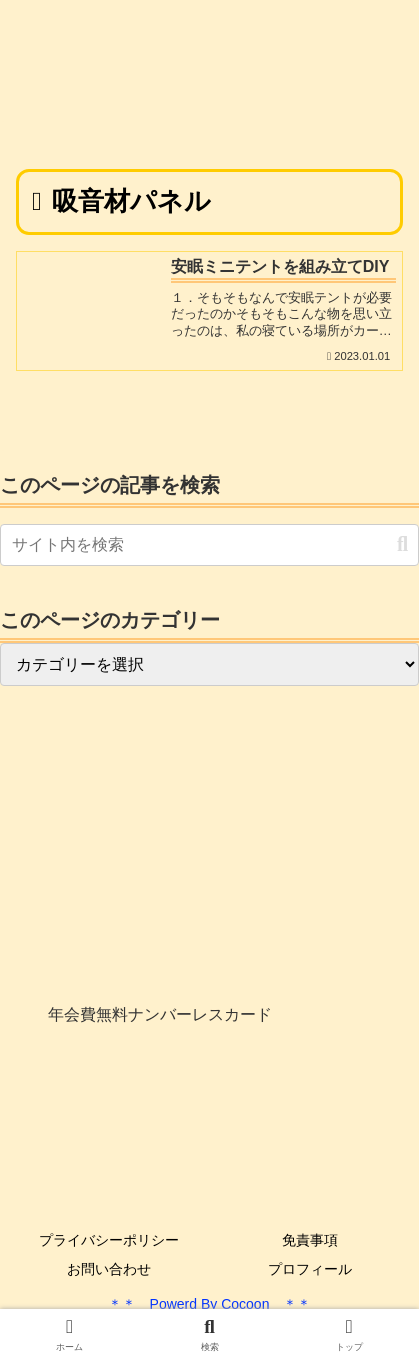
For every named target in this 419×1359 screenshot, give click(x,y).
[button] (402, 544)
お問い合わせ (109, 1269)
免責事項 (310, 1240)
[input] (209, 545)
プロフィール (310, 1269)
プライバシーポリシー (109, 1240)
